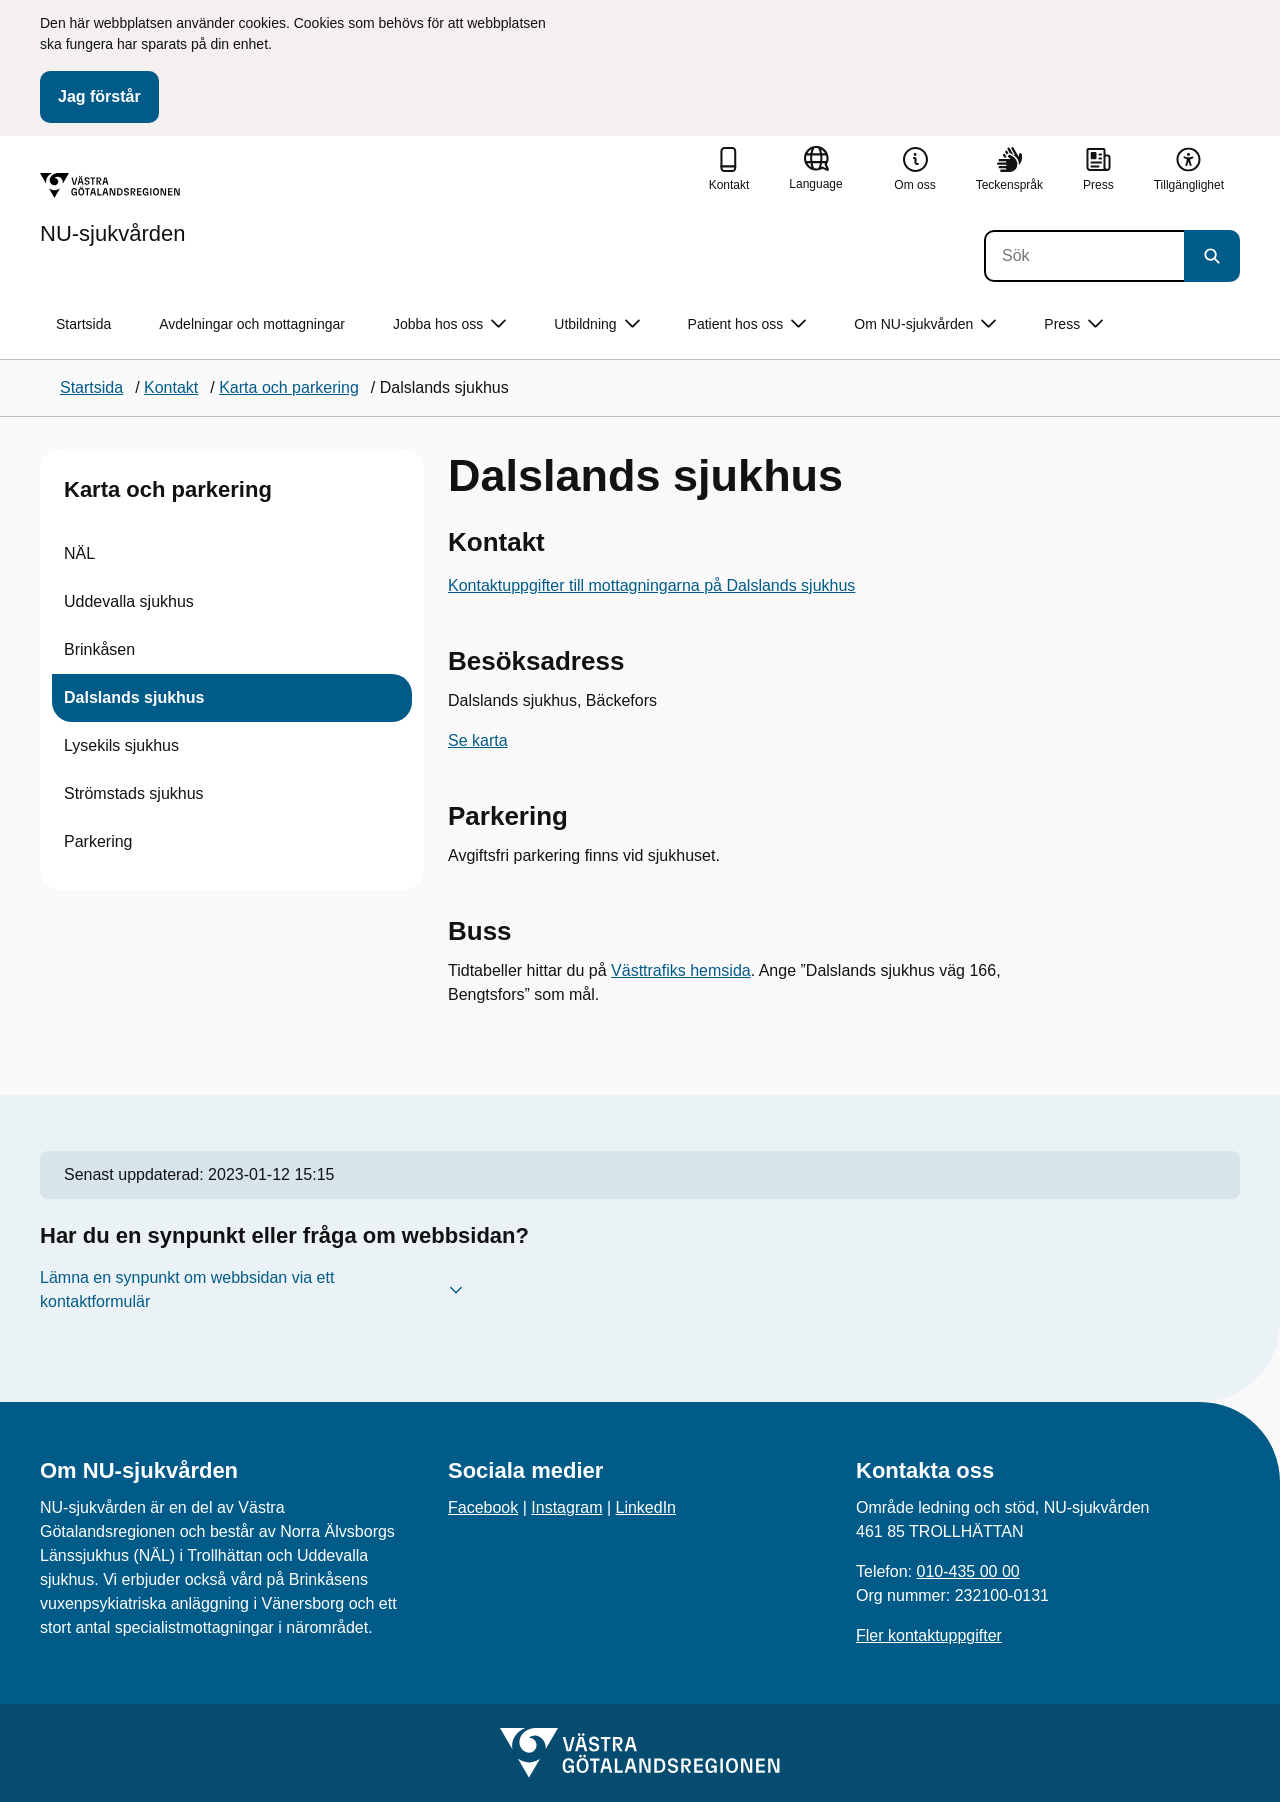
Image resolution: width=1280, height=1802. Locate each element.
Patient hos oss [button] (747, 324)
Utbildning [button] (596, 324)
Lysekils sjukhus (121, 745)
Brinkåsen (99, 649)
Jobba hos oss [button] (449, 324)
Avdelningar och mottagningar (252, 324)
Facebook (483, 1507)
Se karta (478, 740)
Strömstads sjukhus (134, 793)
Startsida (83, 324)
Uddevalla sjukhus (129, 601)
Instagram (566, 1507)
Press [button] (1073, 324)
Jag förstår (99, 96)
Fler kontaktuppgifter (929, 1635)
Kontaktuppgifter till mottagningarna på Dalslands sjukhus (651, 585)
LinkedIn (646, 1507)
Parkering (98, 841)
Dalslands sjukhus (134, 697)
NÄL (79, 553)
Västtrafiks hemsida (681, 970)
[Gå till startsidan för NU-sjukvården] (113, 209)
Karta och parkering (168, 489)
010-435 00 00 (967, 1571)
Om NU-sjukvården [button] (925, 324)
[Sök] (1084, 256)
